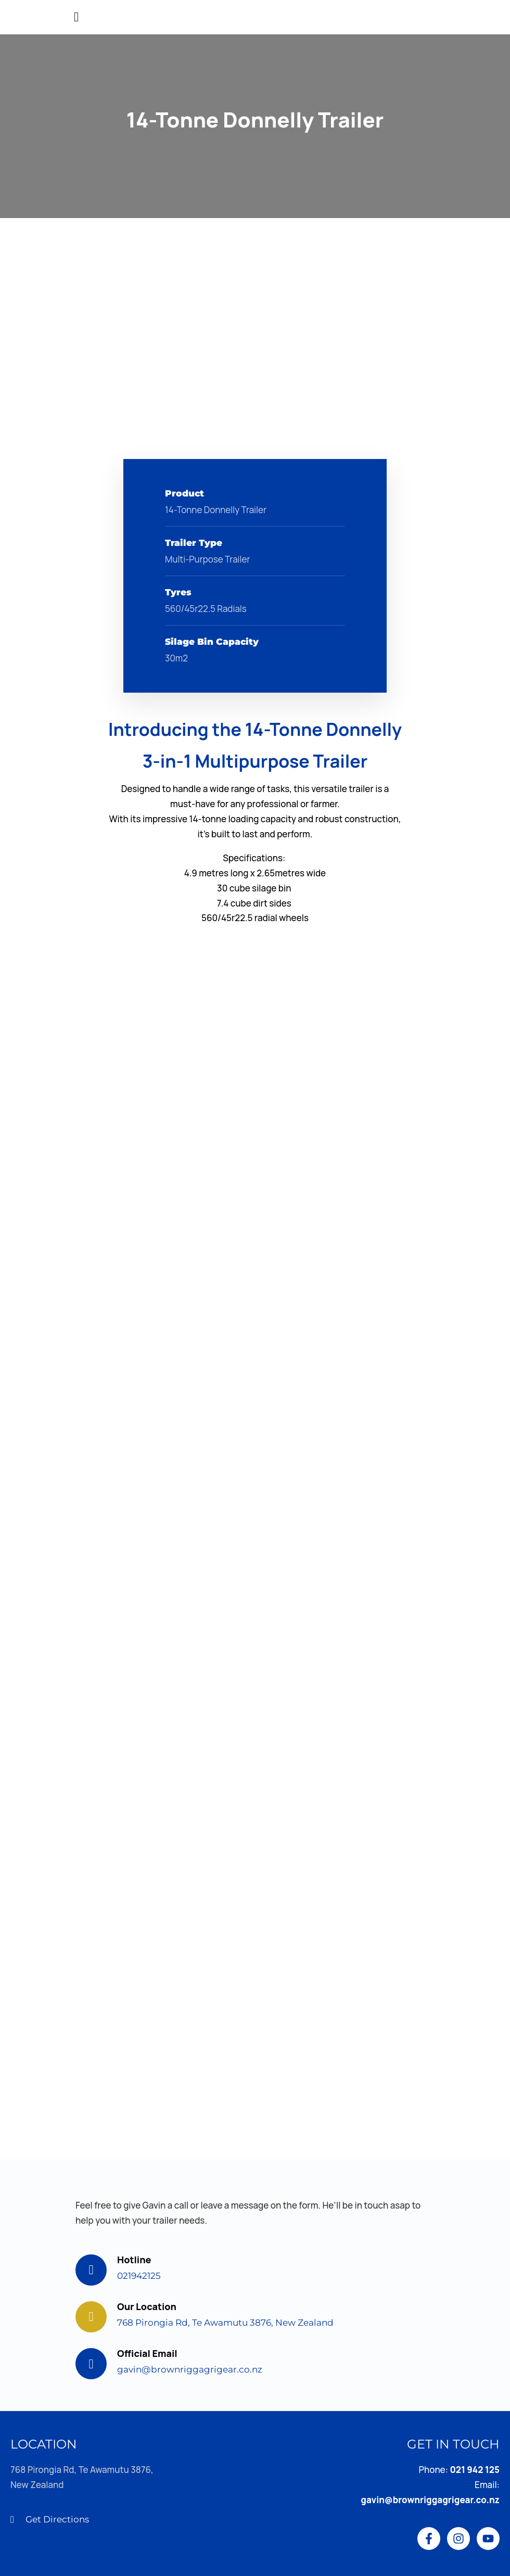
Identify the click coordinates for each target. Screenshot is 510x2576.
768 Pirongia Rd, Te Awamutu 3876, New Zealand (225, 2322)
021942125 (139, 2276)
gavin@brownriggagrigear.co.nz (189, 2369)
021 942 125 (475, 2470)
